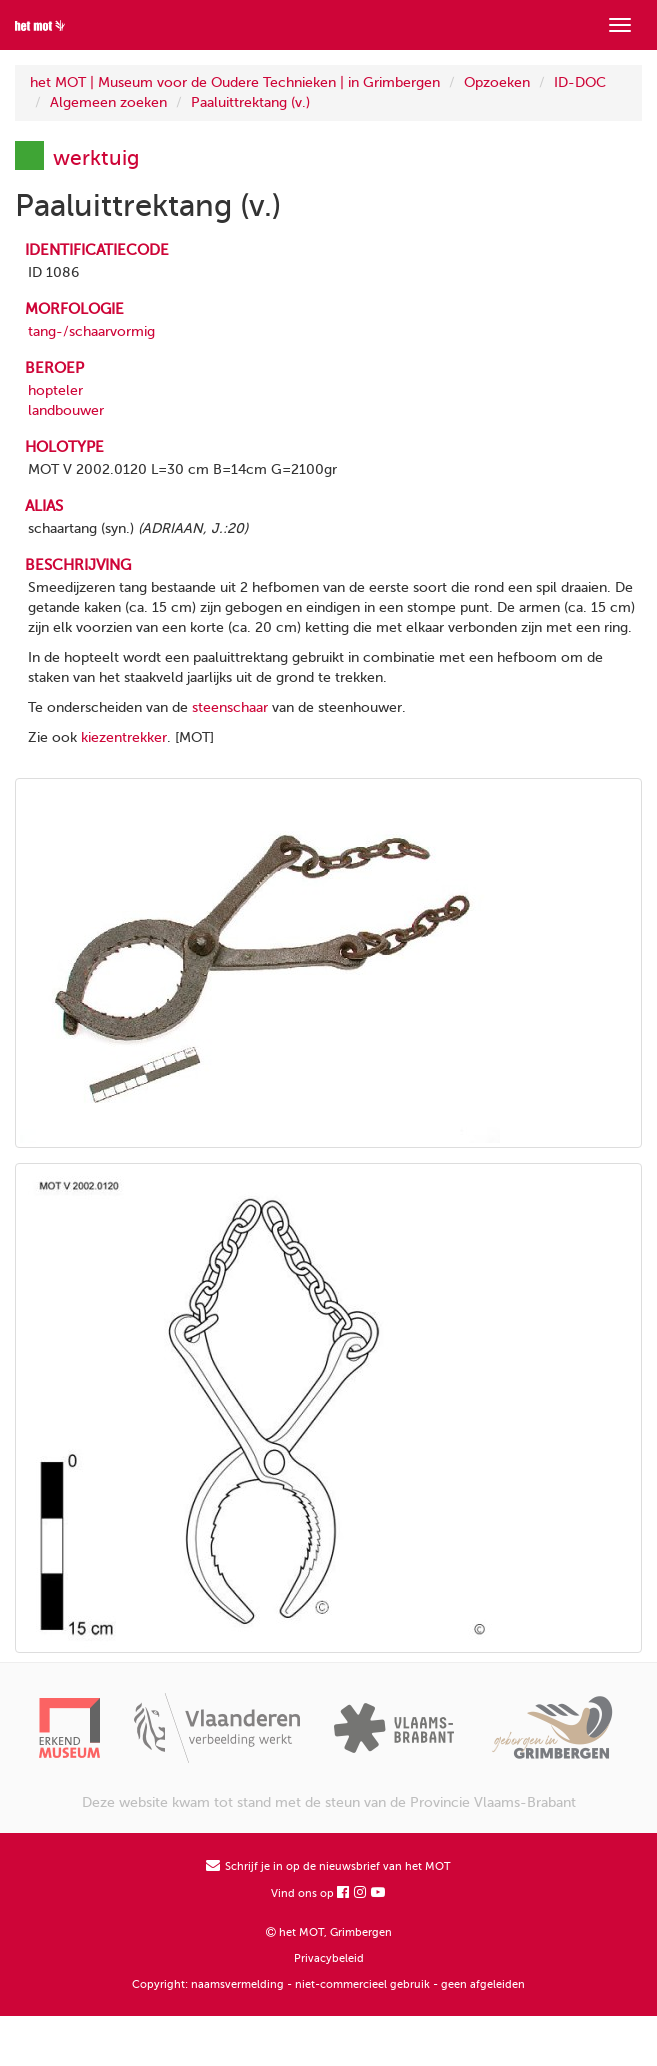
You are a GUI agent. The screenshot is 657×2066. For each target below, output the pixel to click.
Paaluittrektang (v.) (250, 102)
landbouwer (66, 410)
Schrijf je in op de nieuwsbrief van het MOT (328, 1866)
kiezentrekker (124, 737)
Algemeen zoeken (108, 102)
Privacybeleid (329, 1958)
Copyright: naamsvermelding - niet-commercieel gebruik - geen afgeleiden (328, 1984)
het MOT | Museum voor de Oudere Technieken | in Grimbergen (235, 82)
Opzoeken (497, 82)
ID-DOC (580, 82)
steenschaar (230, 707)
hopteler (55, 390)
